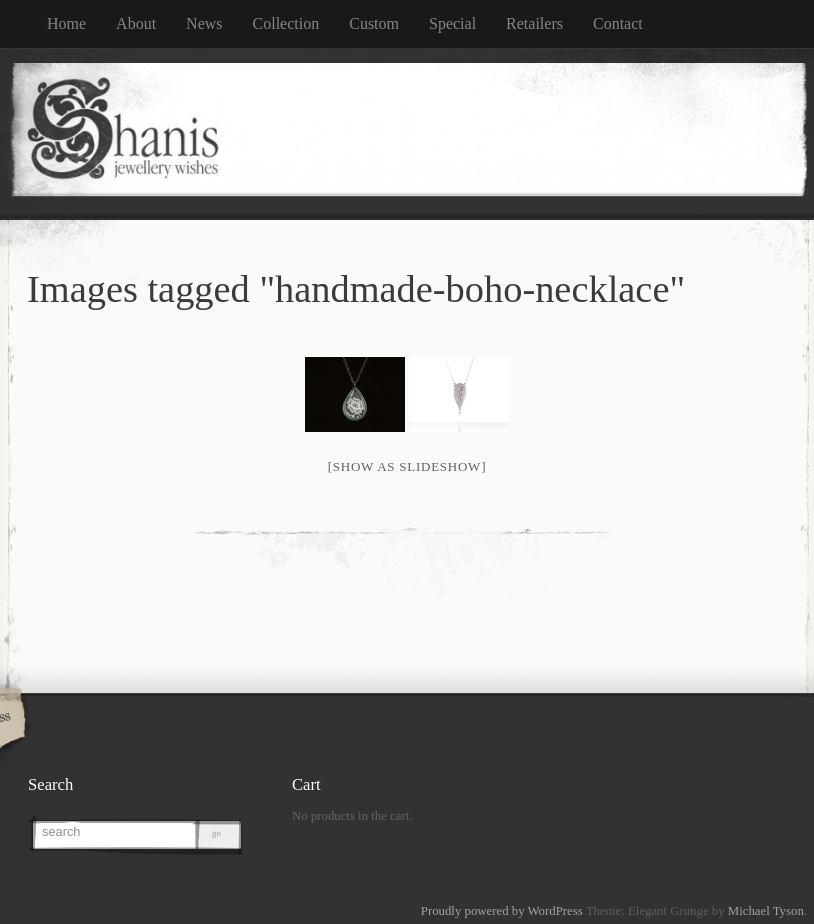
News (204, 23)
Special (452, 23)
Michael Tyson (766, 911)
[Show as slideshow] (407, 466)
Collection (286, 23)
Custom (374, 23)
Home (66, 23)
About (136, 23)
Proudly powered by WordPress (502, 911)
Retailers (534, 23)
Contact (618, 23)
